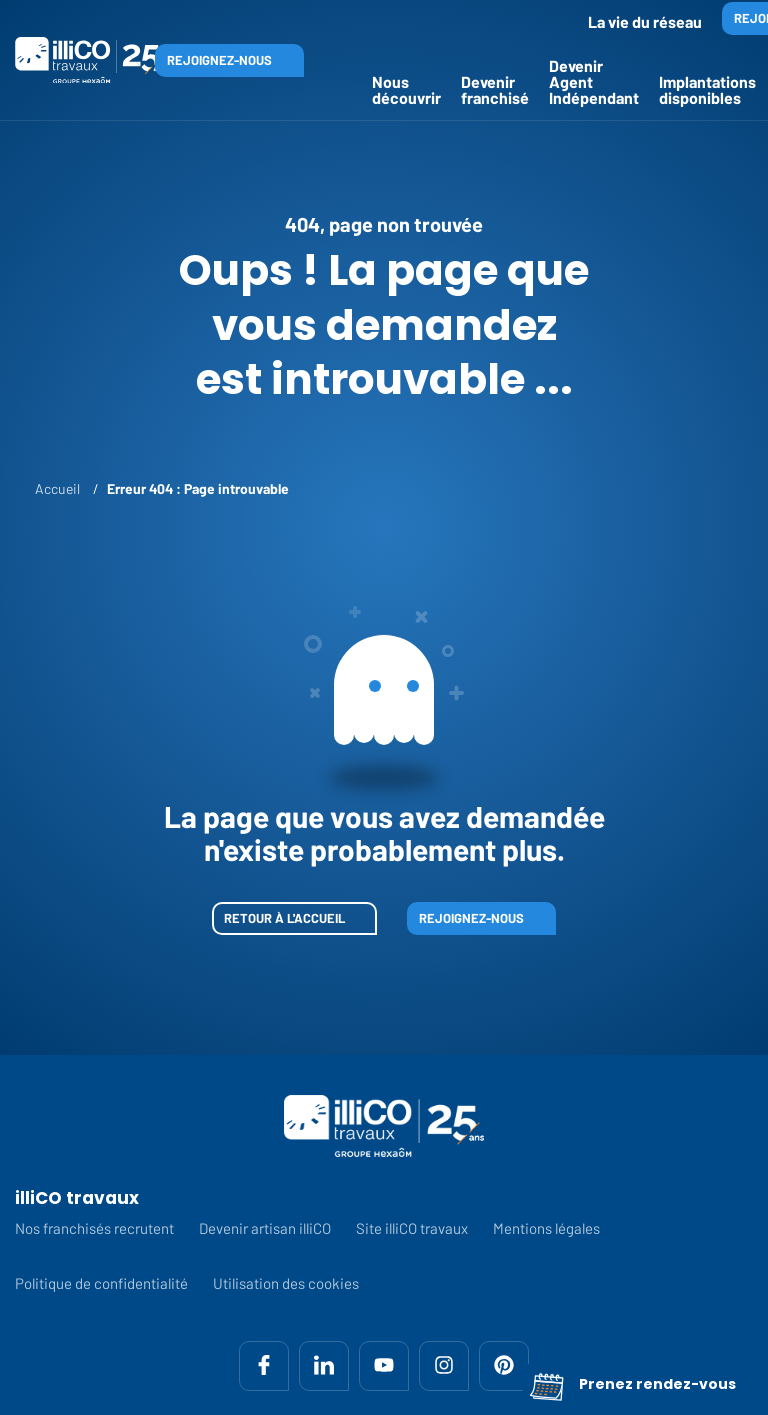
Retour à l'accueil (284, 918)
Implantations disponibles (707, 89)
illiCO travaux (77, 1198)
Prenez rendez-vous (632, 1384)
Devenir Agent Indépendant (594, 81)
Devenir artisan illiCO (265, 1228)
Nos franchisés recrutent (94, 1228)
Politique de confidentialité (101, 1283)
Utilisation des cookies (286, 1283)
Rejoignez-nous (219, 60)
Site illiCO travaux (412, 1228)
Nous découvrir (406, 89)
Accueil (57, 488)
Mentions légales (546, 1228)
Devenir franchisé (495, 89)
